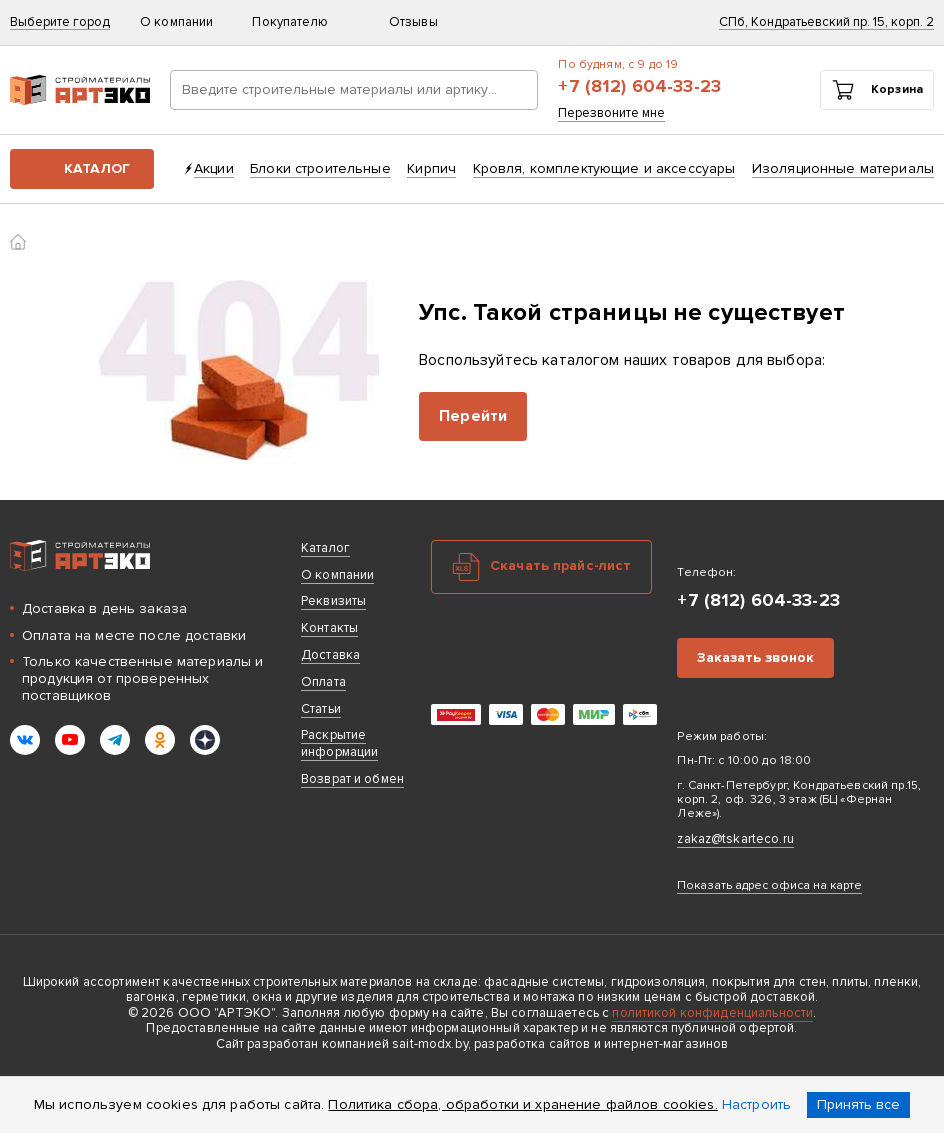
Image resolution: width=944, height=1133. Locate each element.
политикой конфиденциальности (712, 1013)
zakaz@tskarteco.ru (735, 839)
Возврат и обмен (352, 779)
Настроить (756, 1104)
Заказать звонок (755, 657)
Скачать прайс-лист (561, 565)
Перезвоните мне (611, 113)
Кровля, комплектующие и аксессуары (604, 168)
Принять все (858, 1104)
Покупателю (299, 22)
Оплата (323, 682)
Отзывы (413, 22)
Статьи (321, 709)
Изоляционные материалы (843, 168)
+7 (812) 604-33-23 (639, 86)
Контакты (329, 628)
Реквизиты (333, 601)
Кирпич (431, 168)
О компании (186, 22)
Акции (214, 168)
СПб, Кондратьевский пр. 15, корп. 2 (826, 22)
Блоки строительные (320, 168)
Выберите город (60, 22)
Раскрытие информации (339, 743)
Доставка (330, 655)
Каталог (97, 168)
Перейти (473, 416)
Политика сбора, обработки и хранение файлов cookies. (522, 1104)
